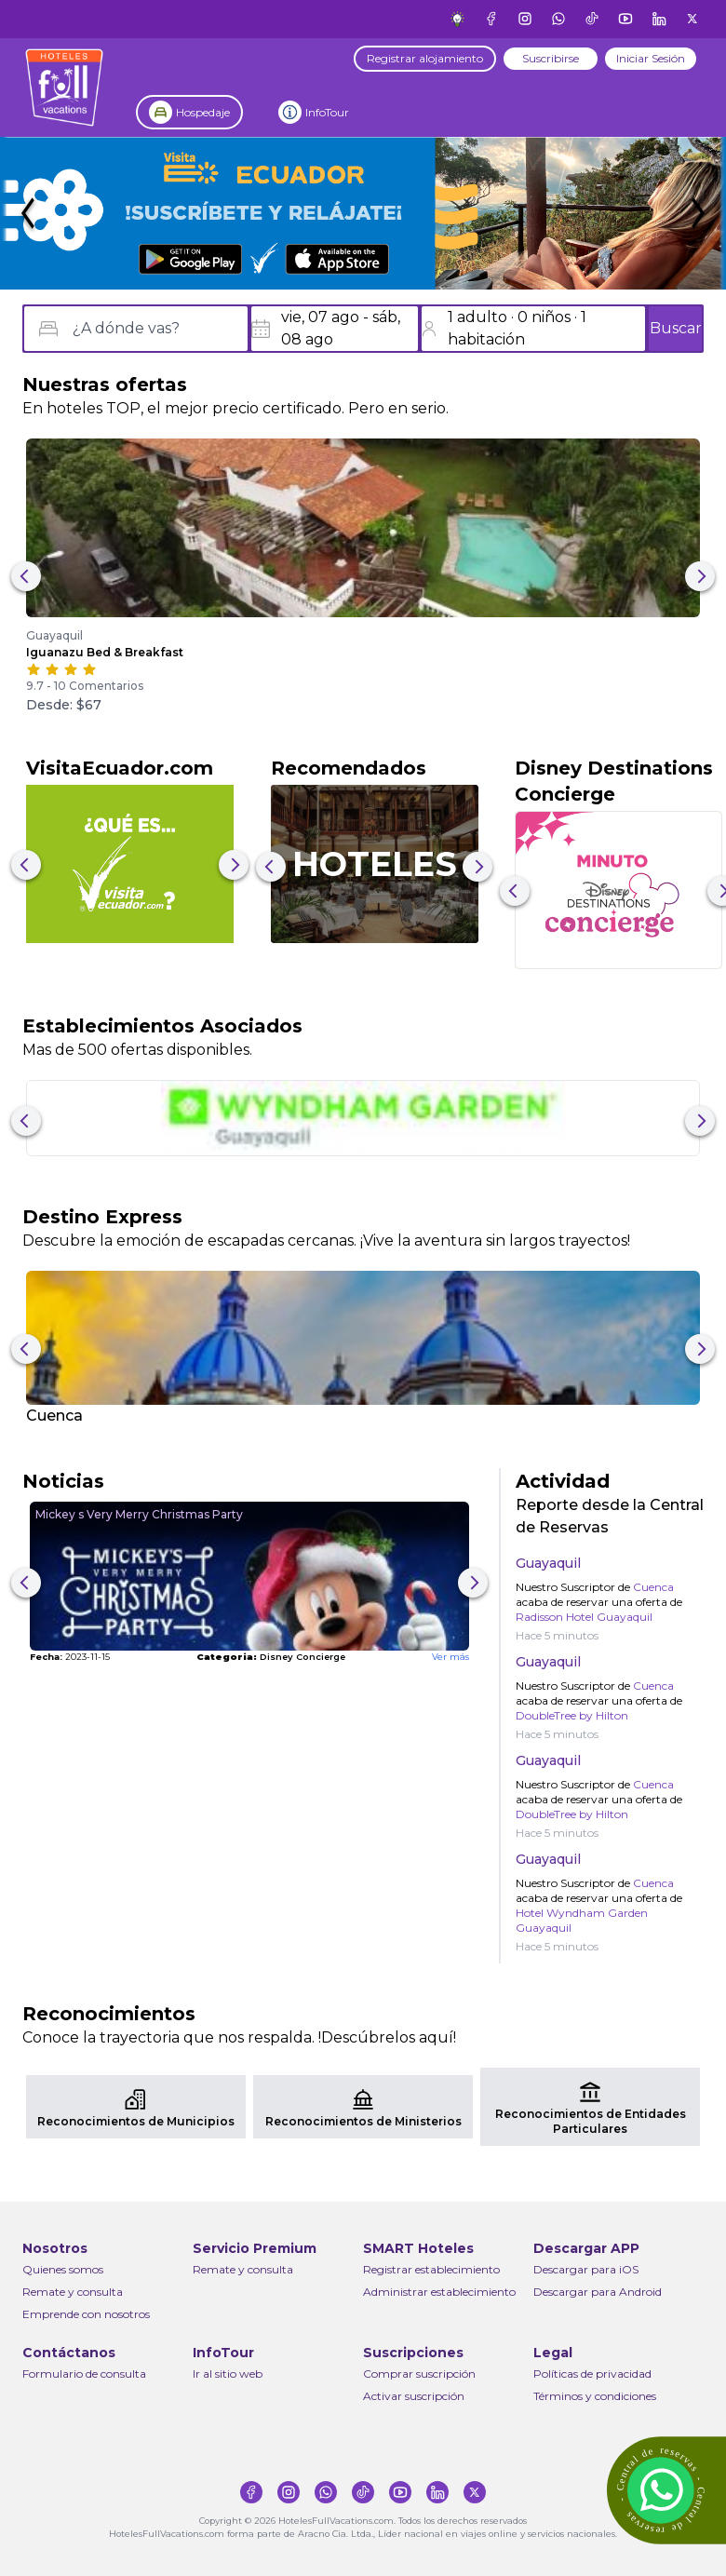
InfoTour (327, 112)
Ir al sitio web (227, 2373)
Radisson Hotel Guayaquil (584, 1617)
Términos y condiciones (594, 2396)
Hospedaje (203, 112)
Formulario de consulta (84, 2373)
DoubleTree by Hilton (572, 1715)
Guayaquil (54, 635)
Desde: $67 (63, 704)
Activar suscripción (413, 2396)
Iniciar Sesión (650, 58)
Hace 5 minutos (557, 1635)
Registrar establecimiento (431, 2269)
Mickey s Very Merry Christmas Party (139, 1514)
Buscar (676, 328)
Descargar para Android (597, 2292)
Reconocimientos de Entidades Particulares (590, 2121)
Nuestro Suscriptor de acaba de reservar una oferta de (599, 1602)
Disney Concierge (270, 1657)
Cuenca (54, 1415)
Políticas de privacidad (592, 2373)
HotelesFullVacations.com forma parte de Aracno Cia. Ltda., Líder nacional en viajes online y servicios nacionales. (363, 2534)
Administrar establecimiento (439, 2292)
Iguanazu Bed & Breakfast (104, 652)
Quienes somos (62, 2269)
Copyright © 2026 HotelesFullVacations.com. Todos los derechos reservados (363, 2520)
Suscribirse (550, 58)
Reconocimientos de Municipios (136, 2121)
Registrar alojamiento (425, 58)
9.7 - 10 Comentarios (84, 686)
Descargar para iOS (586, 2269)
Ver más (450, 1657)
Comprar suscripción (419, 2373)
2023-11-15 (70, 1657)
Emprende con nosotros (86, 2314)
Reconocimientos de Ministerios (363, 2121)
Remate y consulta (72, 2292)
